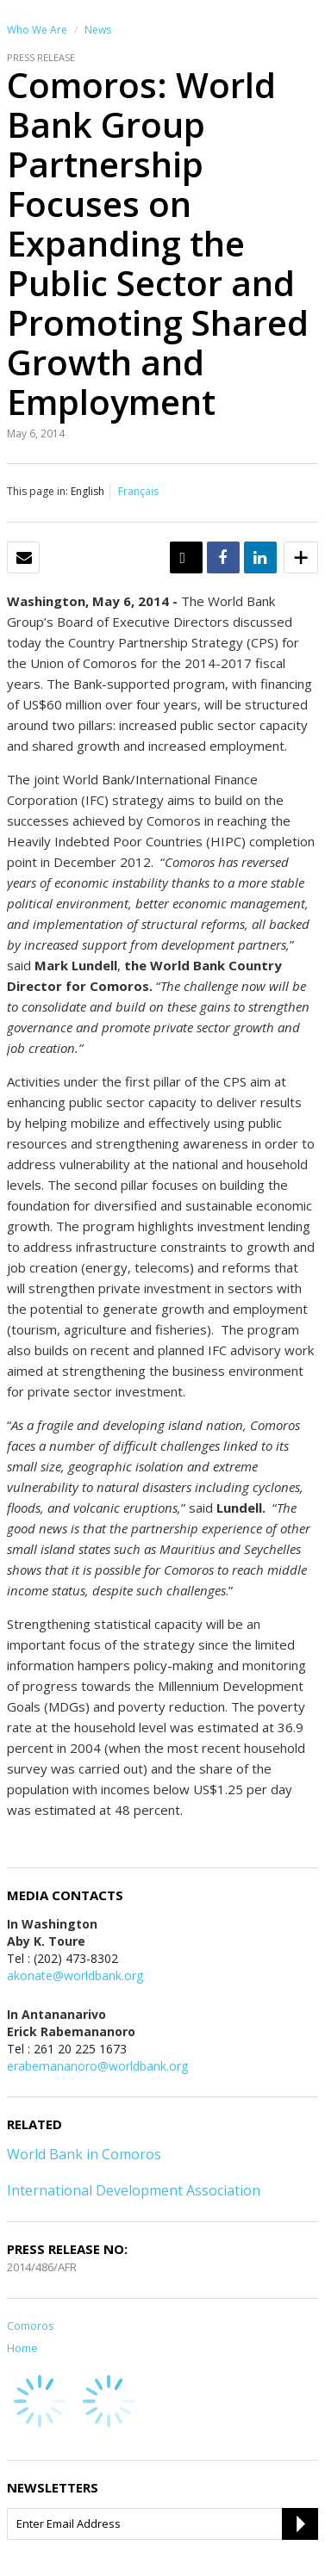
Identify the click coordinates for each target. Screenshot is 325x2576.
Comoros (30, 2325)
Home (22, 2348)
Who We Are (37, 29)
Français (138, 491)
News (97, 29)
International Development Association (133, 2190)
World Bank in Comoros (84, 2154)
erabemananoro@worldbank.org (97, 2066)
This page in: (37, 491)
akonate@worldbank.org (75, 1975)
